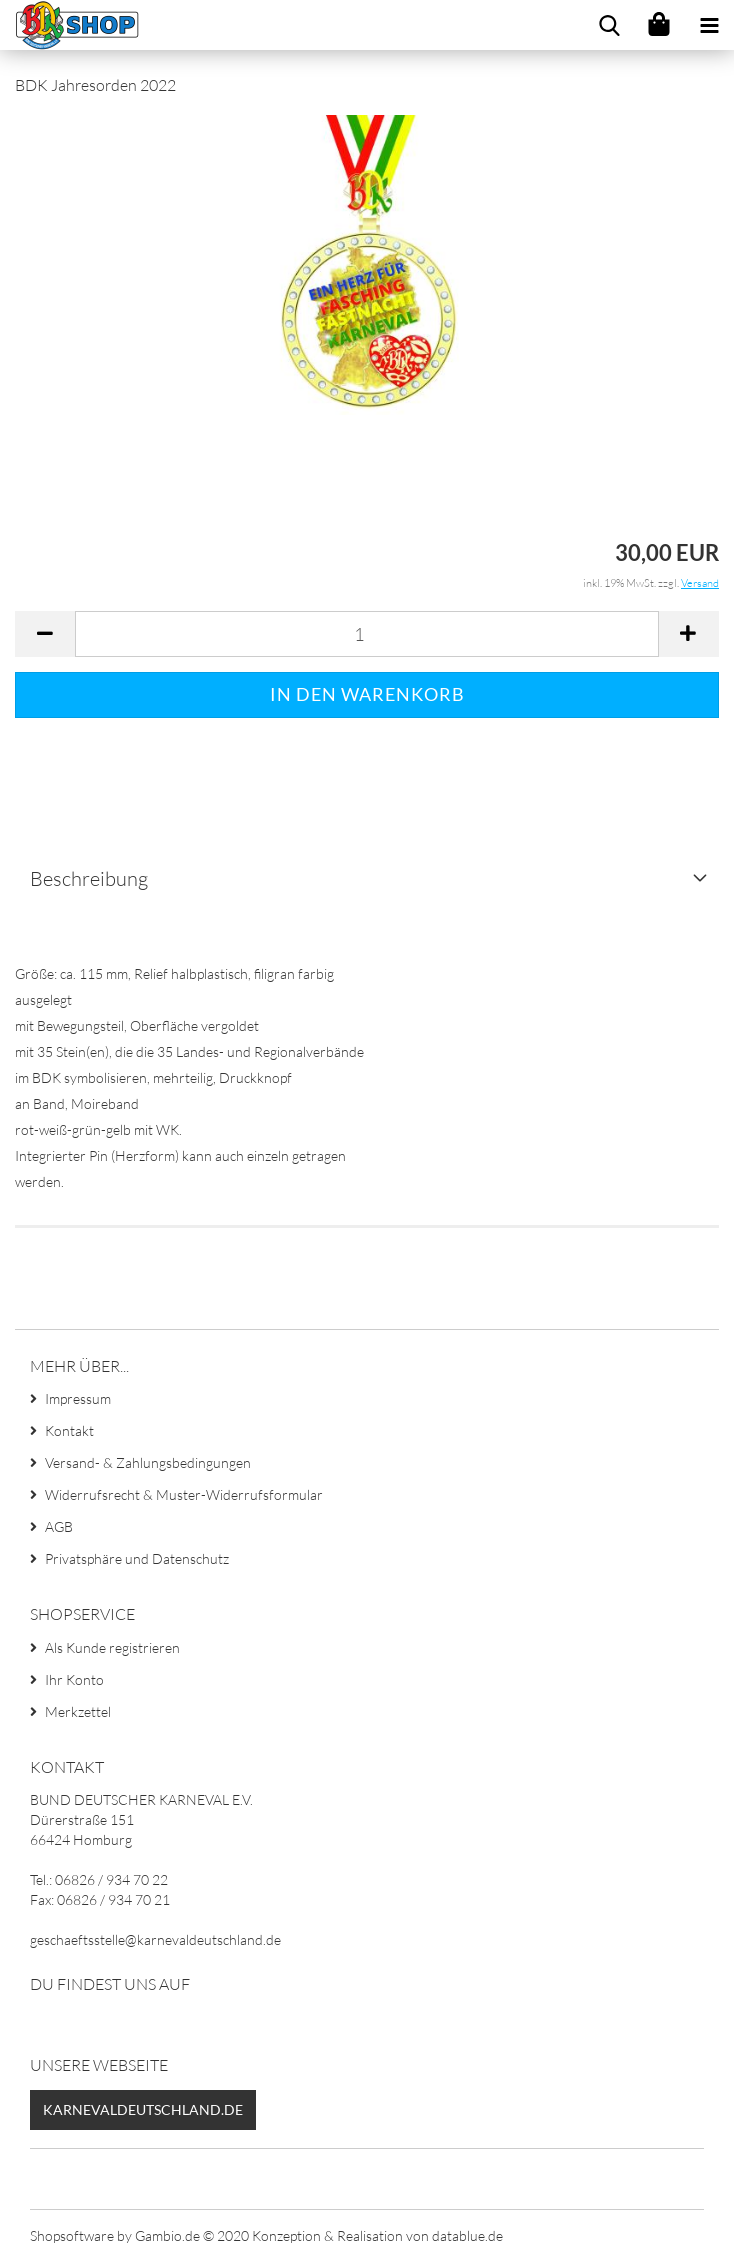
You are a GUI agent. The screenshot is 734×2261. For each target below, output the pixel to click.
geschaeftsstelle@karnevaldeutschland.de (155, 1939)
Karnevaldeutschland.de (143, 2109)
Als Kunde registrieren (112, 1647)
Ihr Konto (74, 1679)
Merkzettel (78, 1711)
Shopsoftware (72, 2235)
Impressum (78, 1398)
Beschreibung (89, 878)
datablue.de (467, 2235)
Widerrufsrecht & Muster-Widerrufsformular (184, 1494)
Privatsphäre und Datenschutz (137, 1558)
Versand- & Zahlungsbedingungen (148, 1462)
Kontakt (69, 1430)
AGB (59, 1526)
